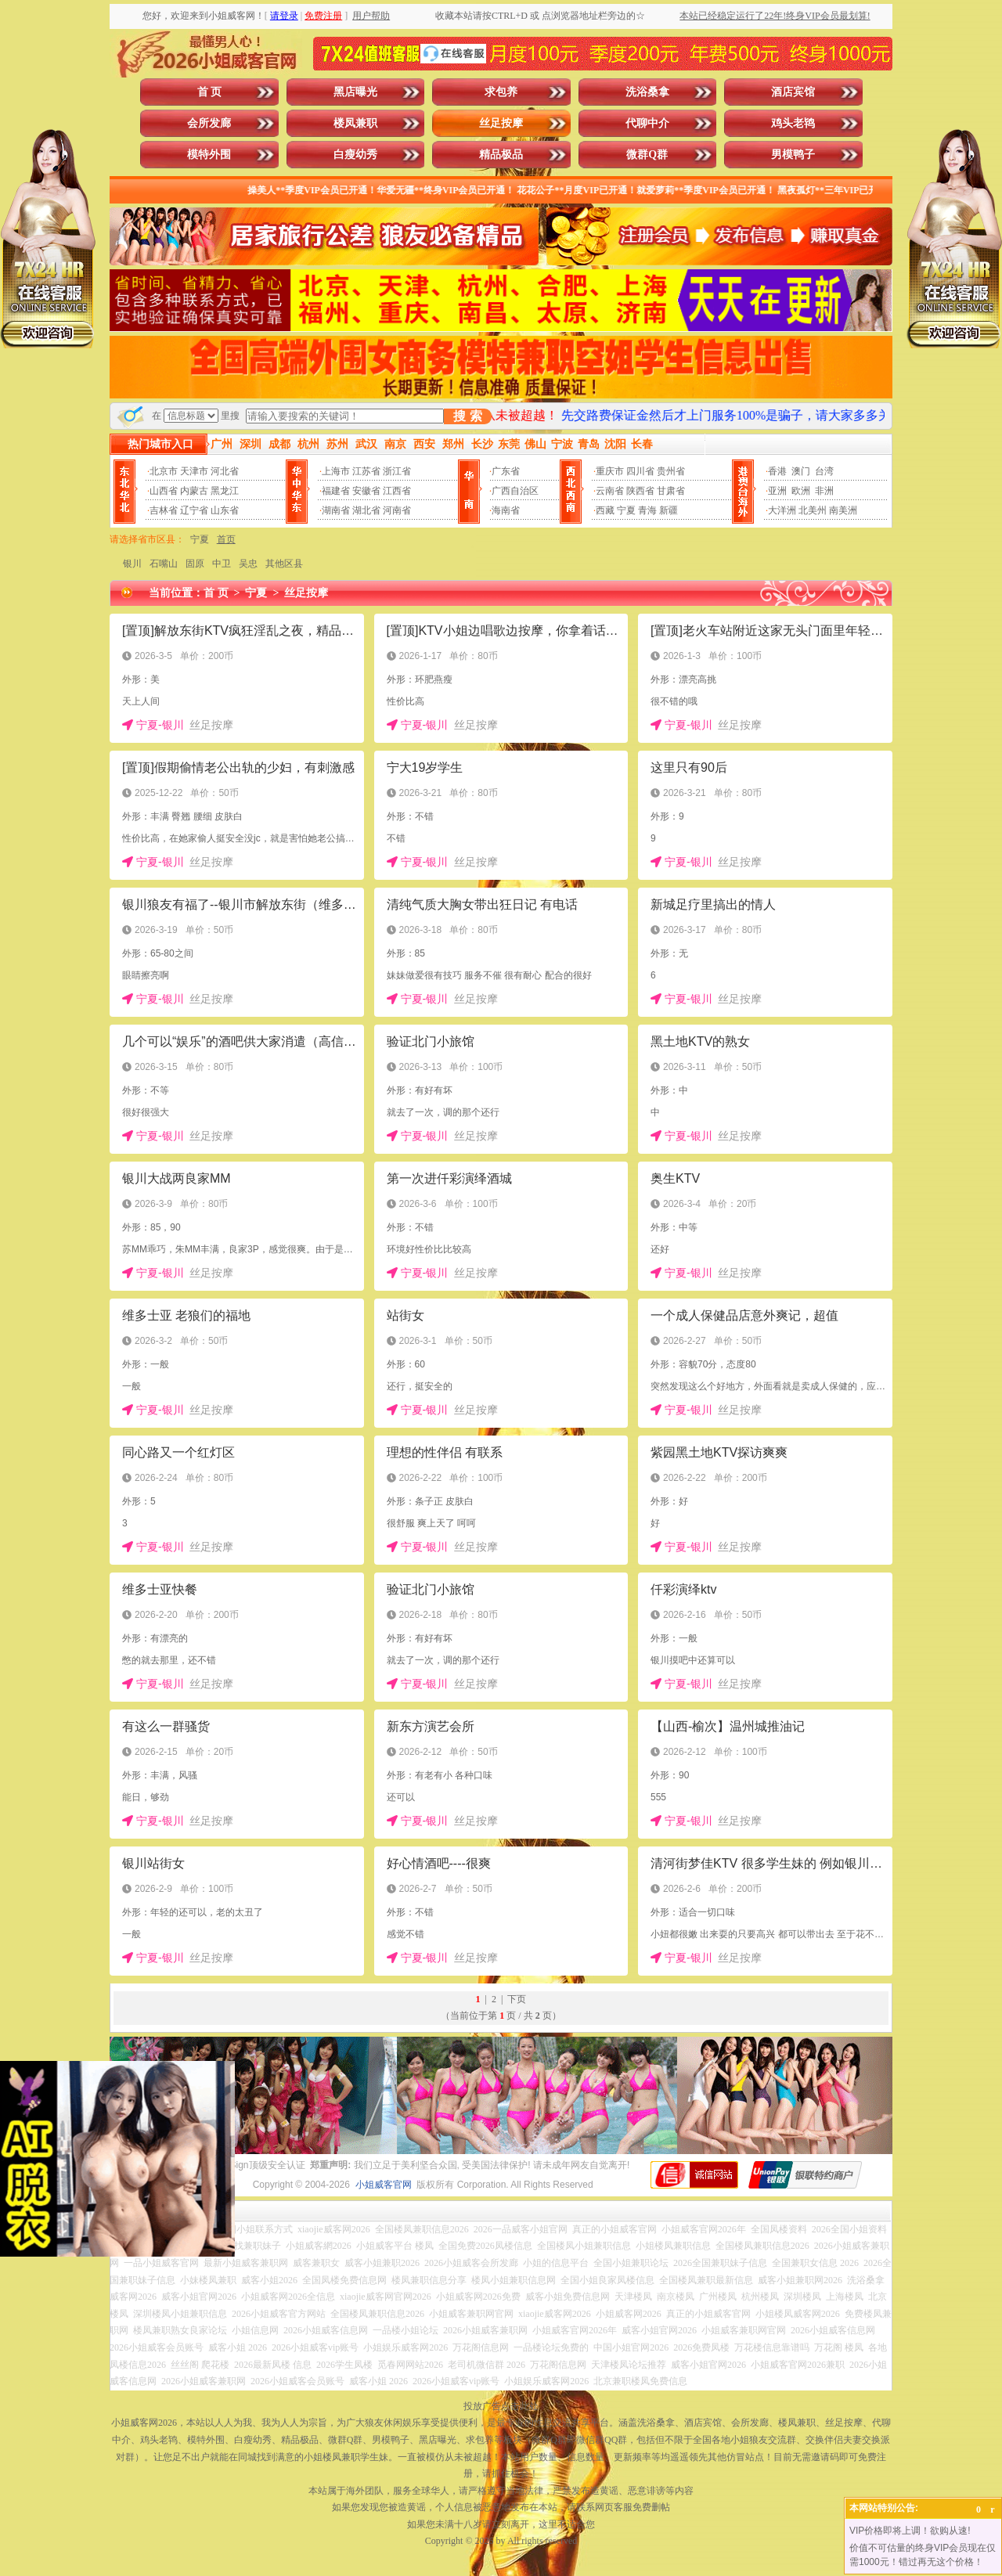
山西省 (164, 490)
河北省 (225, 471)
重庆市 (610, 471)
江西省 (397, 490)
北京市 (164, 471)
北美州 (812, 510)
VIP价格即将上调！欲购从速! (910, 2530)
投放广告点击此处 (501, 2406)
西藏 (605, 510)
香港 (777, 471)
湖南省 (336, 510)
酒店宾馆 (793, 92)
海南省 (506, 510)
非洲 (824, 490)
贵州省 (671, 471)
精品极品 (501, 154)
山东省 (225, 510)
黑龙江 (225, 490)
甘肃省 (671, 490)
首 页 (209, 92)
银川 (132, 563)
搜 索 (467, 416)
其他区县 (284, 563)
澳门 (800, 471)
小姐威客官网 (383, 2184)
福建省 (336, 490)
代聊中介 (647, 123)
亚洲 (777, 490)
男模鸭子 (793, 154)
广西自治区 (515, 490)
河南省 (397, 510)
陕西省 (640, 490)
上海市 (336, 471)
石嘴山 (164, 563)
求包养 (501, 92)
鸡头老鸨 (793, 123)
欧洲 (800, 490)
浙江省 (397, 471)
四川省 (640, 471)
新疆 (668, 510)
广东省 (506, 471)
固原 (195, 563)
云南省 (610, 490)
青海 (647, 510)
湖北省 (366, 510)
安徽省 (366, 490)
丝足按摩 (501, 123)
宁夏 (626, 510)
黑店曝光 (355, 92)
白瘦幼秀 (355, 154)
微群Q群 (647, 154)
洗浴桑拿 (647, 92)
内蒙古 (194, 490)
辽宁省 (194, 510)
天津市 (194, 471)
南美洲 (843, 510)
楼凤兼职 (355, 123)
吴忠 (248, 563)
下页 (516, 1999)
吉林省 (164, 510)
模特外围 (209, 154)
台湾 (824, 471)
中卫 (221, 563)
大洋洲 (782, 510)
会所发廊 (209, 123)
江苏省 (366, 471)
